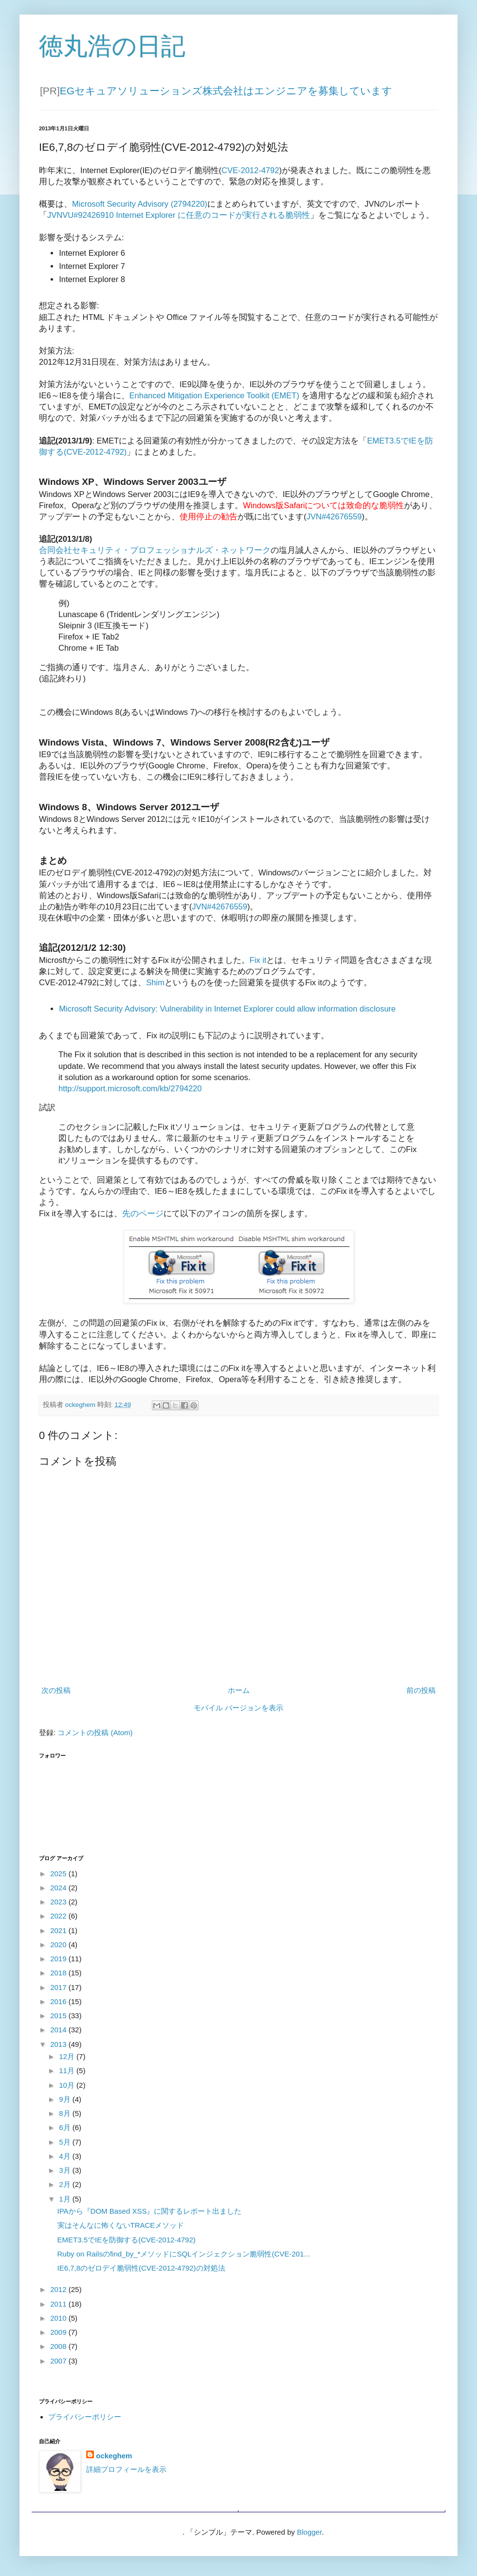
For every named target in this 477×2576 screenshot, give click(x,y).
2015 (59, 2015)
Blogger (309, 2532)
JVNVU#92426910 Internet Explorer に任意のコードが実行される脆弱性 (178, 215)
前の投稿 (421, 1690)
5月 (66, 2142)
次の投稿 (56, 1690)
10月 (67, 2085)
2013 (59, 2044)
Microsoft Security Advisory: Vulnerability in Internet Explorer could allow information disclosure (227, 1008)
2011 (59, 2304)
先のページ (143, 1213)
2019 (59, 1958)
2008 (59, 2346)
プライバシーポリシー (84, 2417)
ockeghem (114, 2456)
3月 (66, 2170)
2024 (59, 1887)
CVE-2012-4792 (250, 170)
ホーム (239, 1690)
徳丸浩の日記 (112, 46)
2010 (59, 2318)
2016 (59, 2001)
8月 (66, 2113)
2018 (59, 1973)
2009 (59, 2332)
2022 (59, 1916)
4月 (66, 2156)
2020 (59, 1944)
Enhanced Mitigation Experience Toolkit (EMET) (214, 395)
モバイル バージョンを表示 (238, 1708)
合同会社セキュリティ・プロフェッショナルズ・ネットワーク (155, 550)
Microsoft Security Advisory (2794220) (139, 203)
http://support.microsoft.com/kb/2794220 (130, 1088)
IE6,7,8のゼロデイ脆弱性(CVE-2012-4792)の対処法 (141, 2268)
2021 (59, 1930)
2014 (59, 2029)
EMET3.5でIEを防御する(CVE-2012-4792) (126, 2240)
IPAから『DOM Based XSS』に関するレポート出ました (149, 2211)
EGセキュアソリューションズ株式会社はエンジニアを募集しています (226, 90)
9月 (66, 2099)
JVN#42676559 (334, 516)
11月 (67, 2070)
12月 (67, 2056)
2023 (59, 1902)
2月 (66, 2184)
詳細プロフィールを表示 (126, 2469)
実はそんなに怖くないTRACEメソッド (120, 2225)
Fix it (258, 960)
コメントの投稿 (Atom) (94, 1732)
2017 (59, 1987)
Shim (155, 982)
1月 (66, 2199)
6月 (66, 2127)
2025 (59, 1873)
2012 (59, 2289)
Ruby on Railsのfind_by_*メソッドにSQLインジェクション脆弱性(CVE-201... (183, 2254)
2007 (59, 2361)
